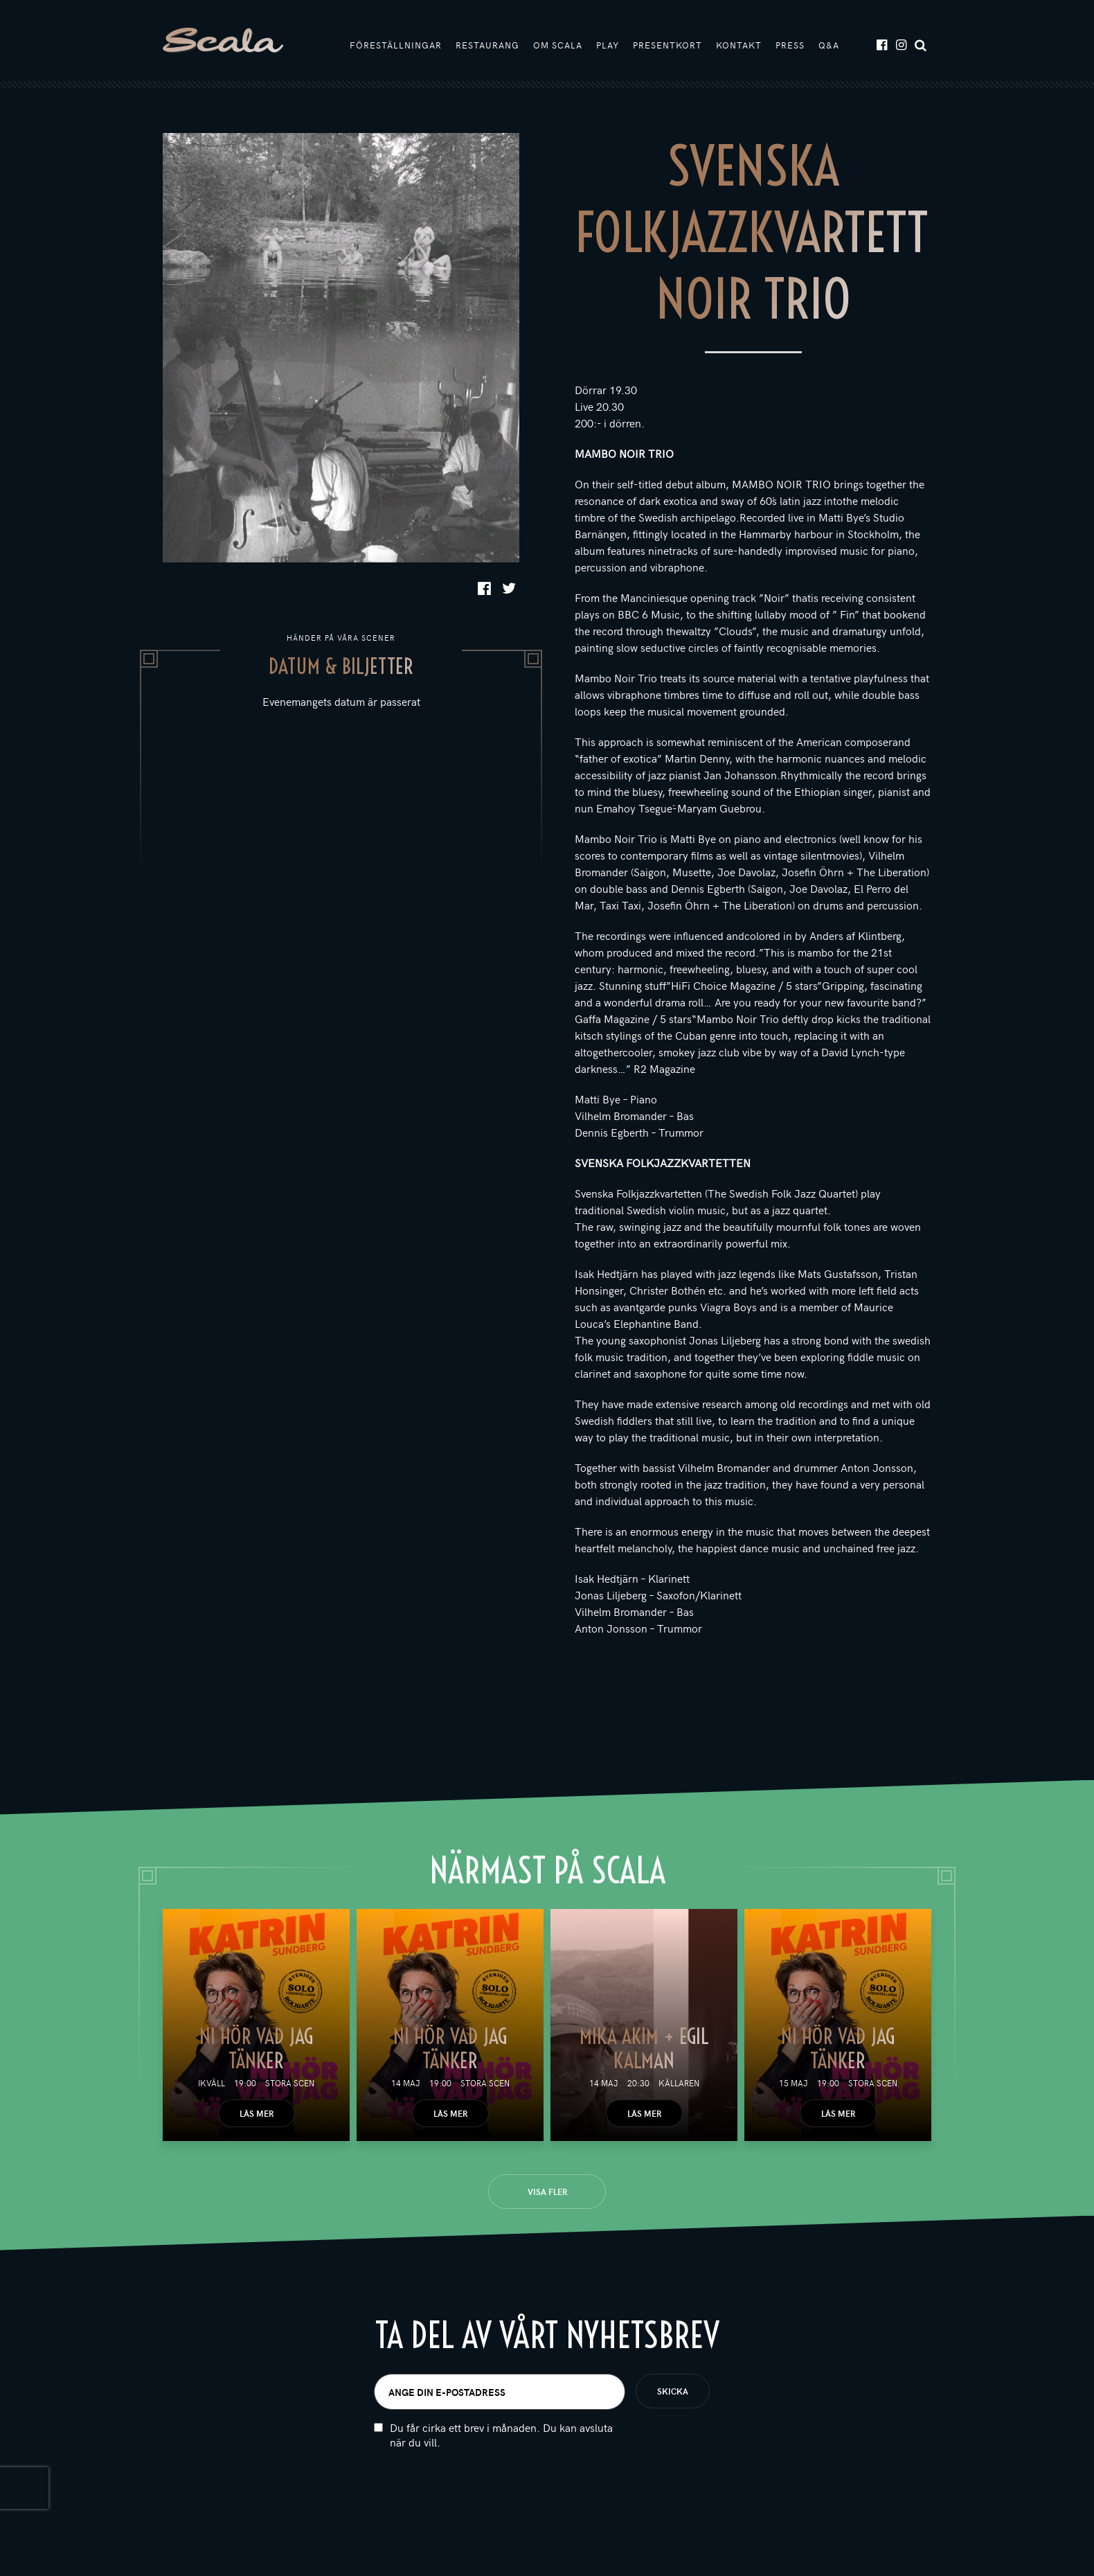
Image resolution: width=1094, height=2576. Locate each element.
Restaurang (487, 46)
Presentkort (667, 46)
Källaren (678, 2084)
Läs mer (257, 2115)
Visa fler (547, 2193)
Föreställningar (396, 46)
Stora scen (289, 2084)
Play (607, 46)
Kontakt (739, 46)
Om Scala (557, 46)
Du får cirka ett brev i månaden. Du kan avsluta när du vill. (501, 2436)
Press (790, 46)
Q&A (828, 46)
